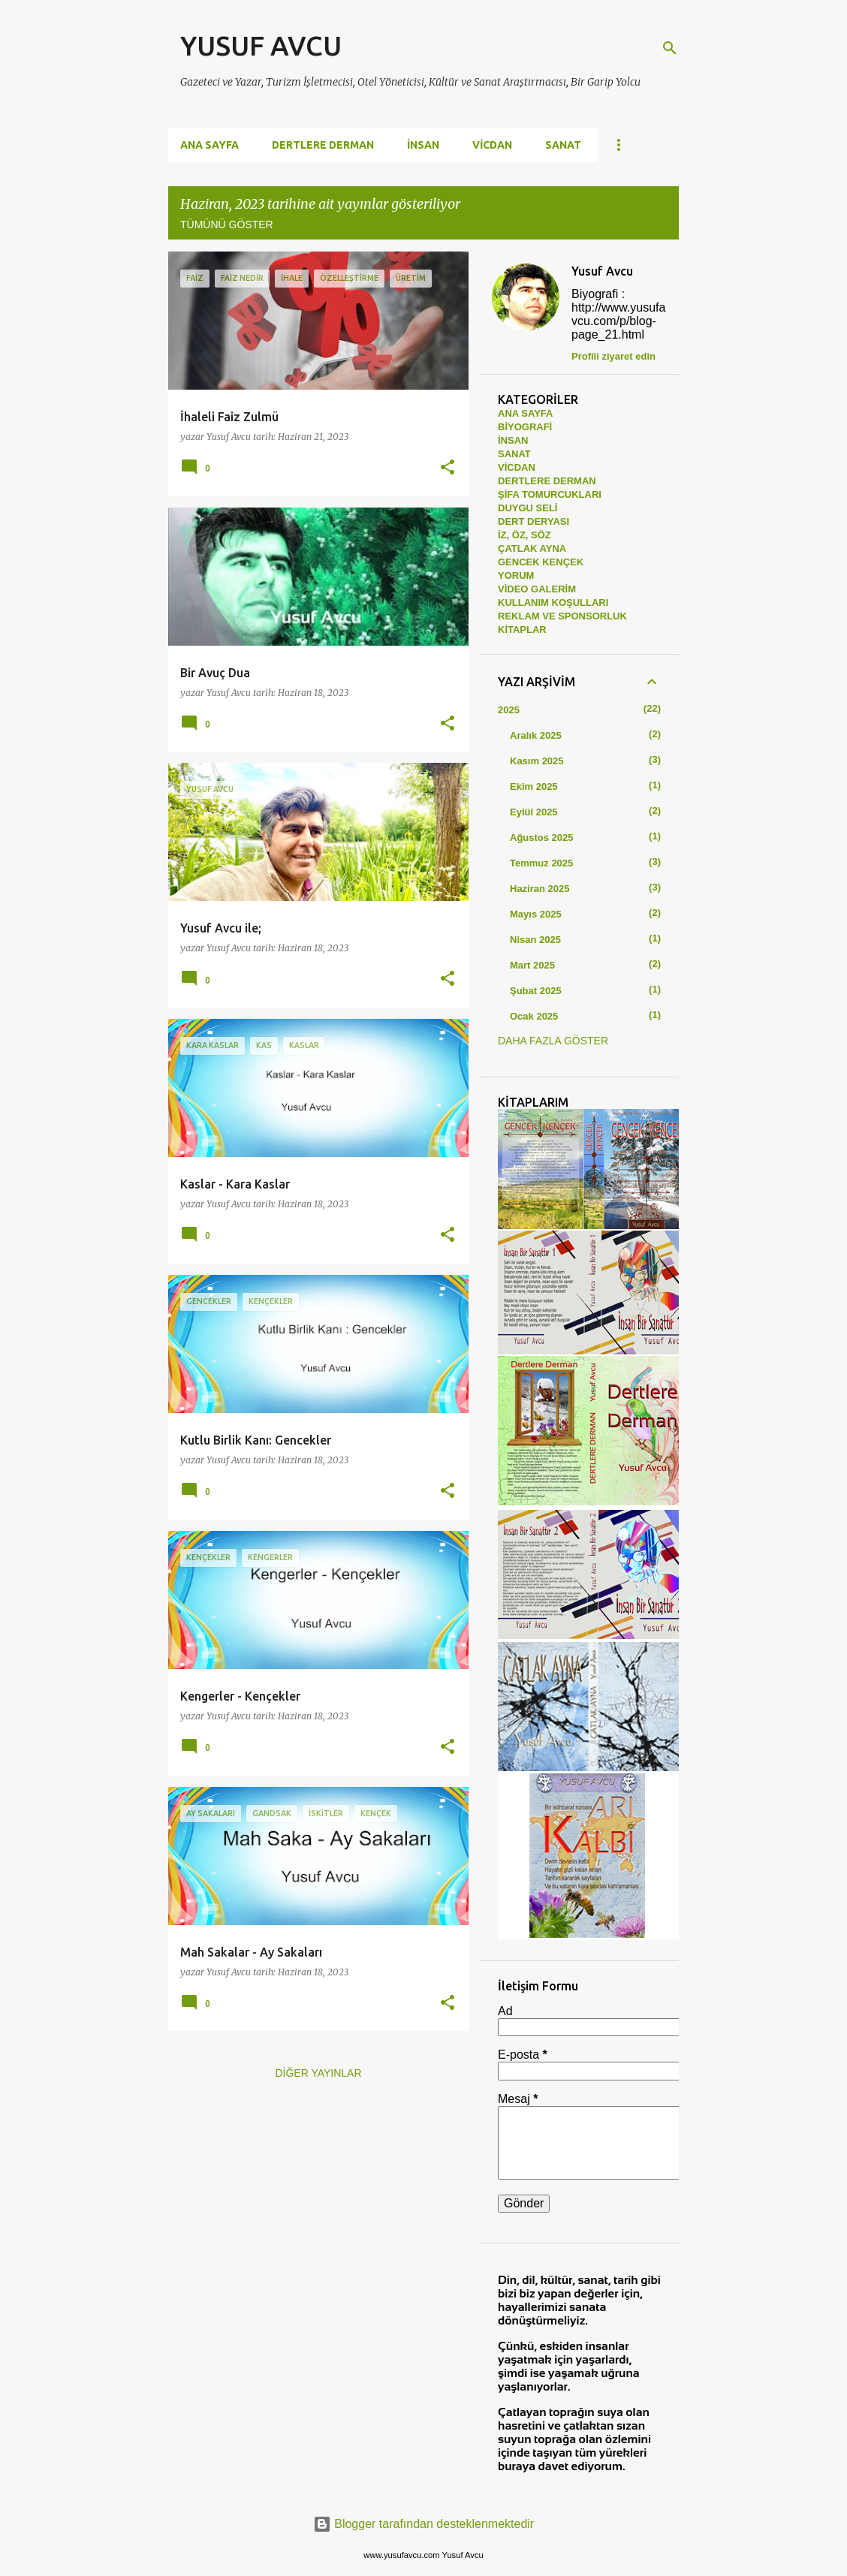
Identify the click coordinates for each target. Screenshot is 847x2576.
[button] (448, 468)
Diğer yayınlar (318, 2073)
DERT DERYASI (533, 521)
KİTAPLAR (522, 629)
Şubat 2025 (536, 990)
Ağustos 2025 (542, 837)
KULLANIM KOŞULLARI (553, 602)
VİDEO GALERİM (537, 589)
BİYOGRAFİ (525, 426)
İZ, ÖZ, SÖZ (524, 535)
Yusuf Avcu (602, 271)
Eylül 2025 (534, 812)
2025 (509, 710)
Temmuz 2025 (541, 863)
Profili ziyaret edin (613, 356)
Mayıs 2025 (536, 914)
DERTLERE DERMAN (323, 145)
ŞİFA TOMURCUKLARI (549, 494)
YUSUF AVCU (261, 45)
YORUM (516, 575)
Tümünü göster (226, 224)
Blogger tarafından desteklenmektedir (423, 2523)
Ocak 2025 (534, 1016)
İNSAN (423, 145)
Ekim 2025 (534, 786)
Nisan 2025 (535, 939)
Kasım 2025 (537, 761)
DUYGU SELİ (527, 508)
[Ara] (670, 48)
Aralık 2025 (536, 735)
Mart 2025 (532, 965)
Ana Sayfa (209, 145)
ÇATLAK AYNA (532, 548)
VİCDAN (492, 145)
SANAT (563, 145)
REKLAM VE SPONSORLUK (562, 616)
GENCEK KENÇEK (540, 562)
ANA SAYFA (525, 413)
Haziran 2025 (540, 888)
